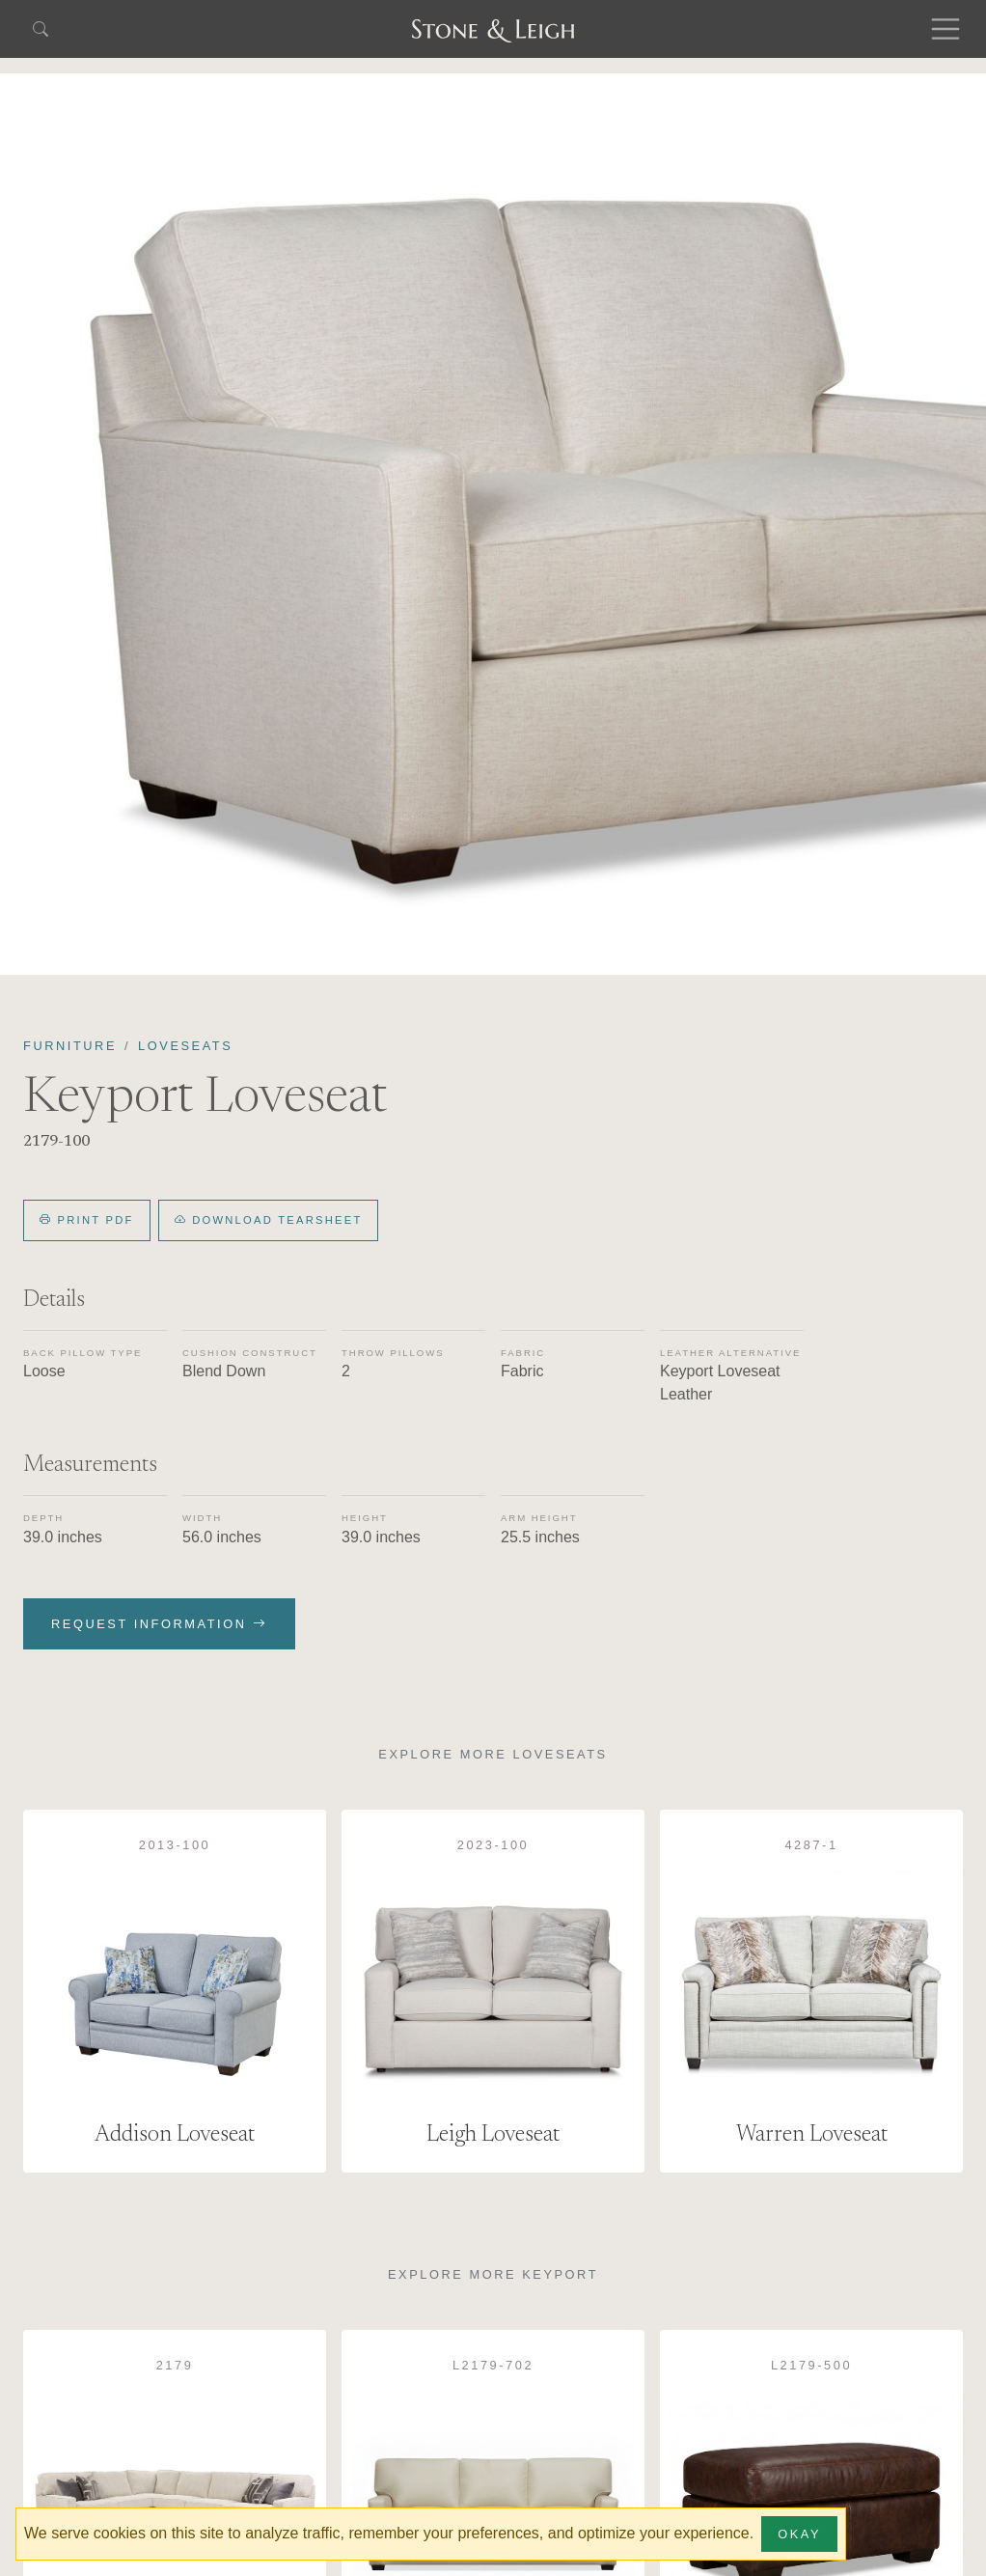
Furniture (70, 1046)
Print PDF (87, 1220)
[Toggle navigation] (945, 29)
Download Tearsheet (269, 1220)
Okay (799, 2534)
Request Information (159, 1624)
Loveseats (185, 1046)
